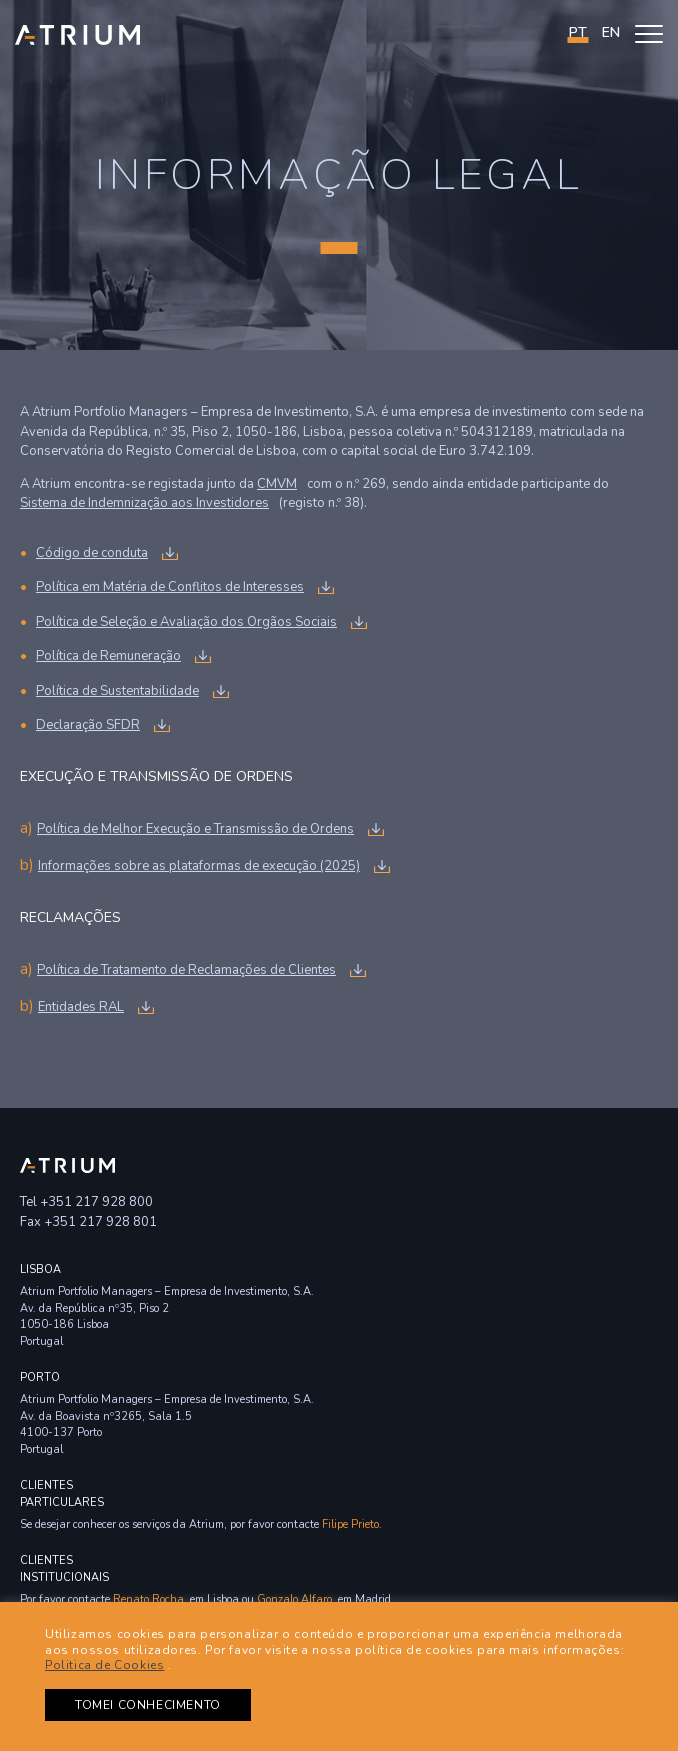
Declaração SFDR (88, 725)
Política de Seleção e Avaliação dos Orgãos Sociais (186, 622)
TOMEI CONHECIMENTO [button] (148, 1705)
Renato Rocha (148, 1599)
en (611, 32)
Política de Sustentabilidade (117, 691)
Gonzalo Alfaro (294, 1599)
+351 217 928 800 (96, 1202)
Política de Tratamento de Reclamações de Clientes (186, 970)
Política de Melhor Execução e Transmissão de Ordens (195, 829)
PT (578, 32)
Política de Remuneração (108, 656)
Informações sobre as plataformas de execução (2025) (199, 866)
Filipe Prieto (350, 1524)
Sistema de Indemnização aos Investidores (144, 503)
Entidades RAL (81, 1007)
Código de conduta (92, 553)
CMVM (277, 484)
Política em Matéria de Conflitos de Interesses (170, 587)
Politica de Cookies (104, 1665)
